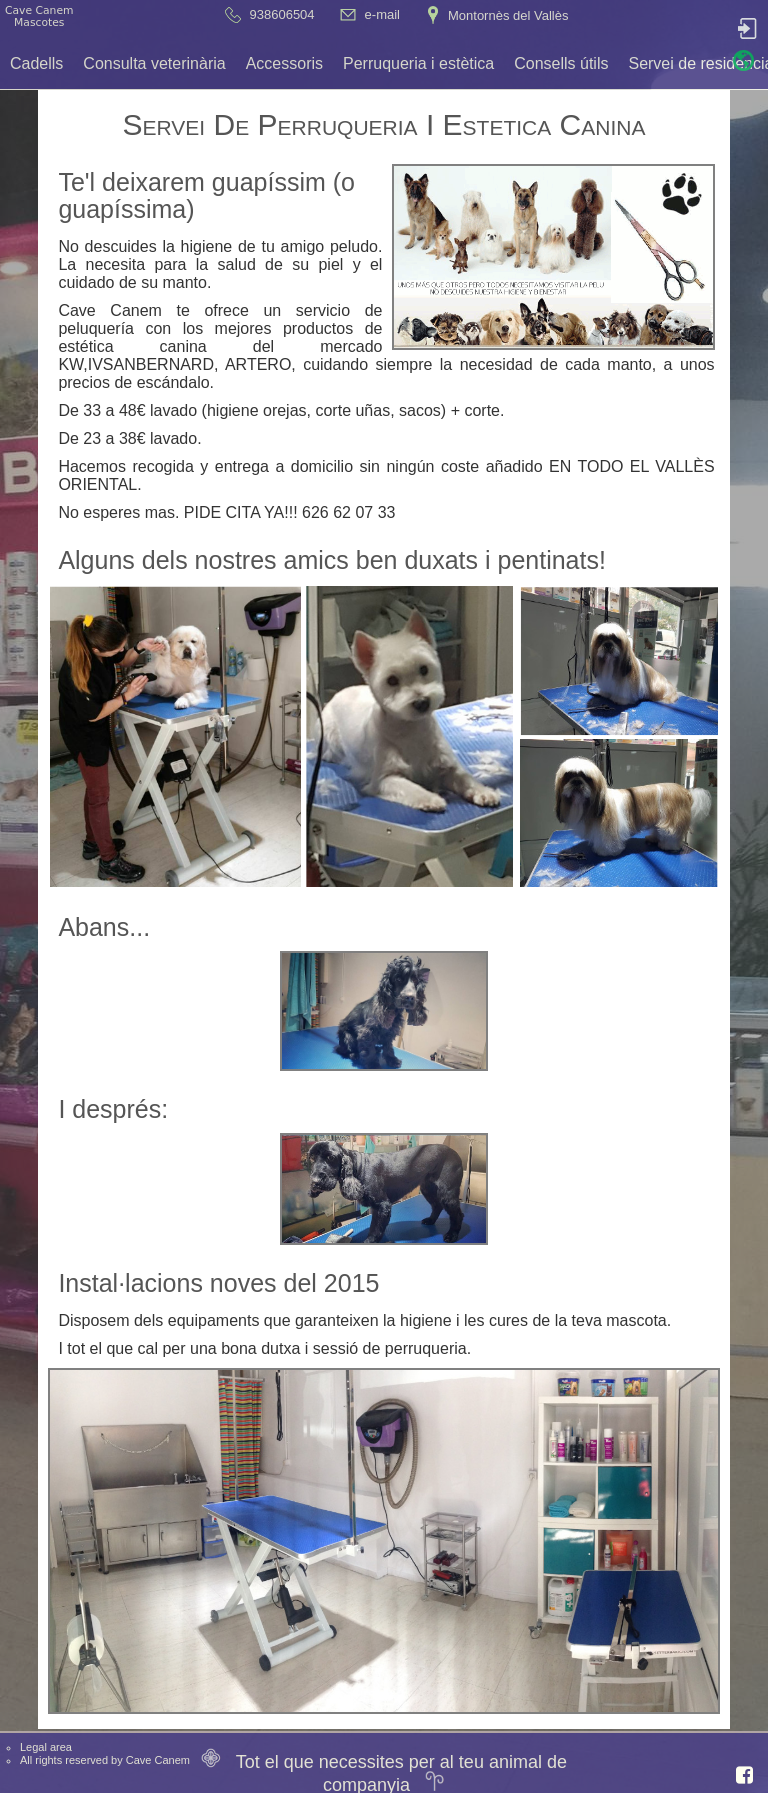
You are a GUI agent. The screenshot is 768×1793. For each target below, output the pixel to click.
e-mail (382, 14)
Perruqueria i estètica (418, 63)
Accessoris (284, 63)
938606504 (282, 14)
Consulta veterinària (154, 63)
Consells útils (561, 63)
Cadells (36, 63)
